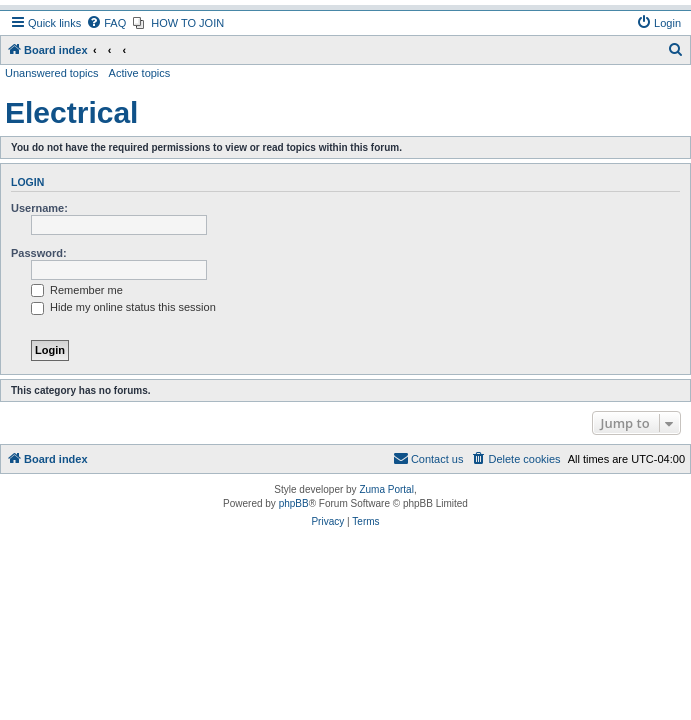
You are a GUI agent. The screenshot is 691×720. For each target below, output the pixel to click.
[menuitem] (106, 23)
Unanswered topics (52, 73)
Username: (39, 208)
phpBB (294, 503)
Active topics (140, 73)
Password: (39, 253)
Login (27, 182)
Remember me (77, 290)
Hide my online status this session (123, 307)
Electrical (71, 112)
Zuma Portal (386, 489)
